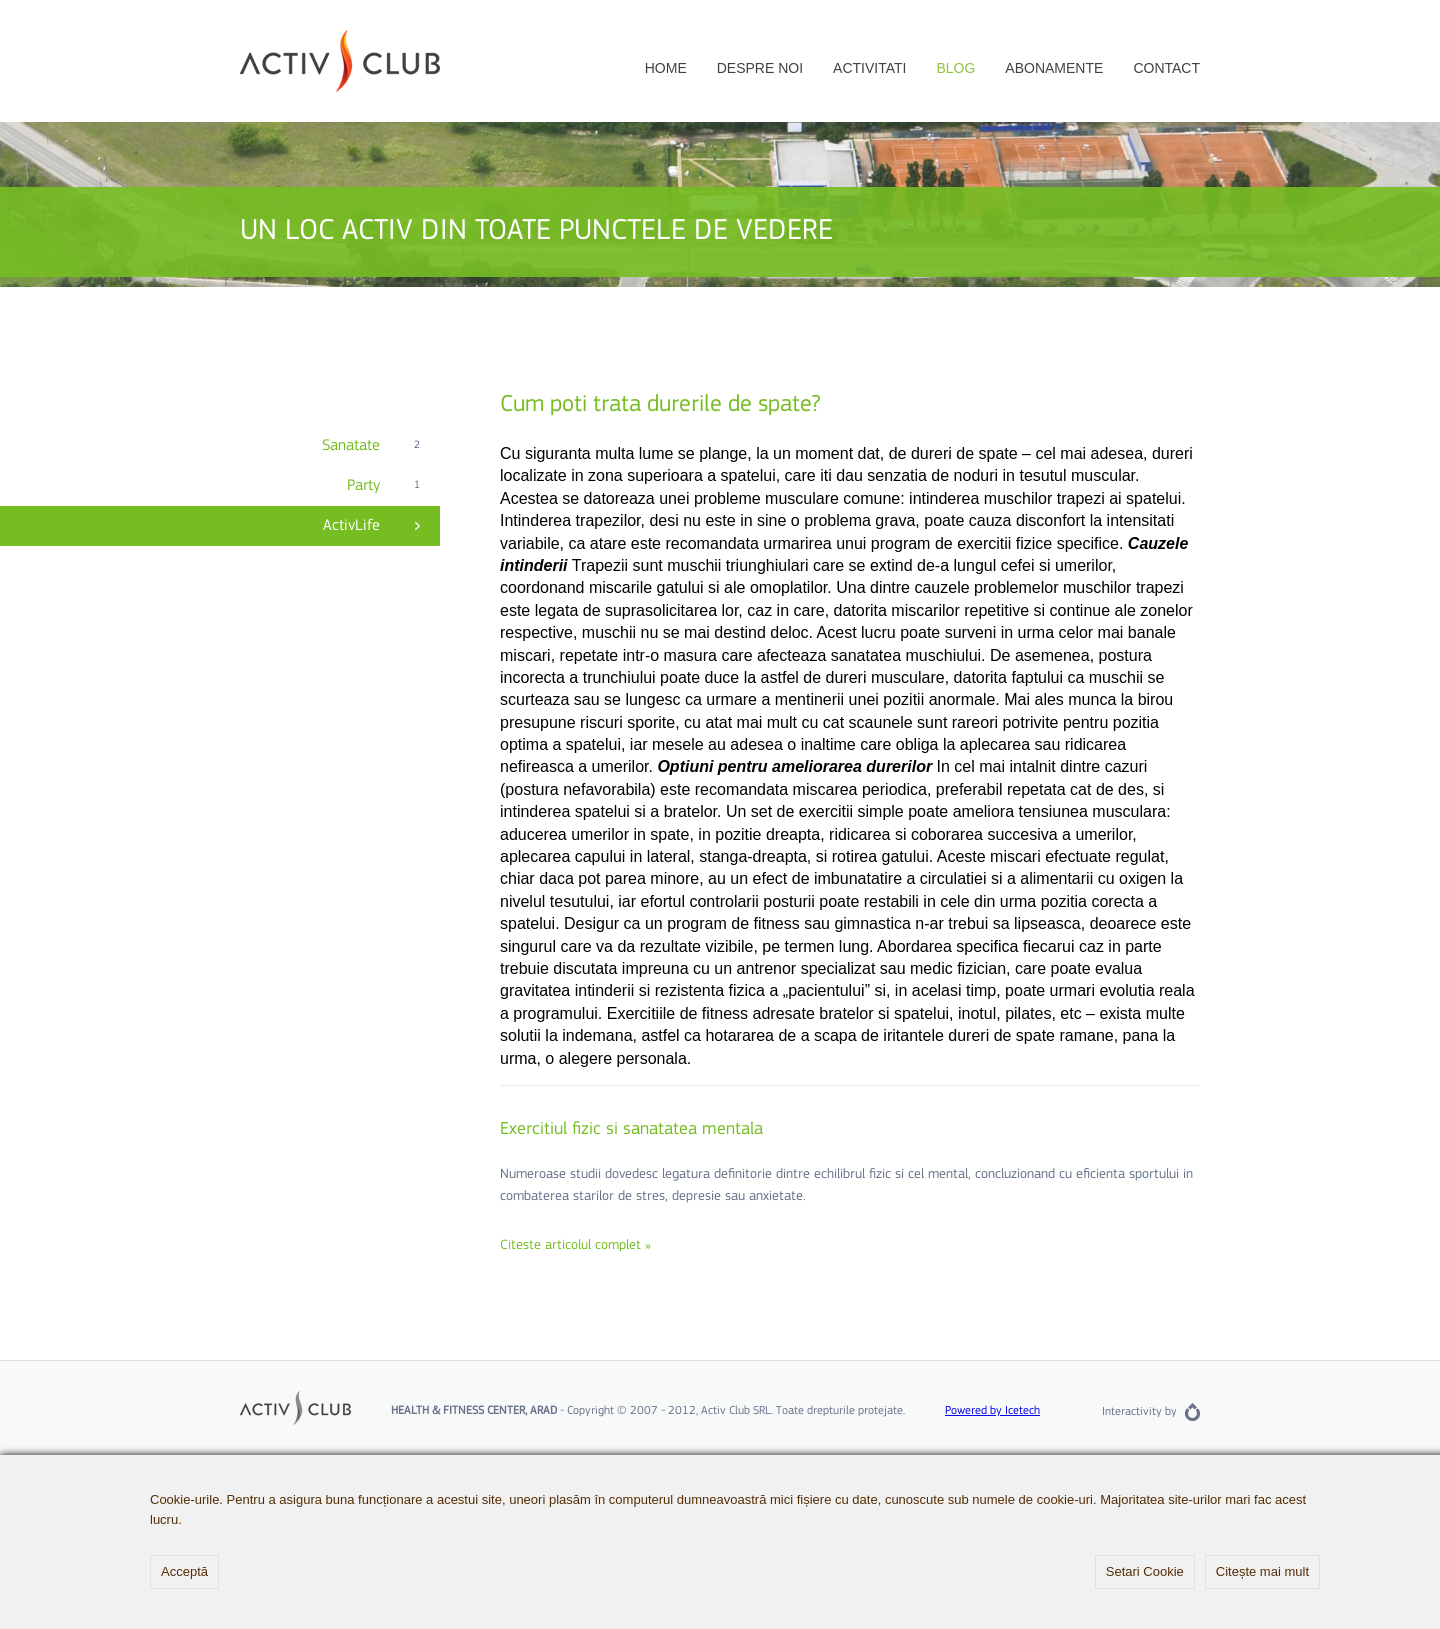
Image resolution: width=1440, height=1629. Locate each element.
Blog (955, 68)
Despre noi (760, 68)
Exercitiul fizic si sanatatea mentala (631, 1129)
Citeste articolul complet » (575, 1246)
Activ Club (340, 61)
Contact (1166, 68)
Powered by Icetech (992, 1411)
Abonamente (1054, 68)
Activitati (869, 68)
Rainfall (1192, 1412)
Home (666, 68)
